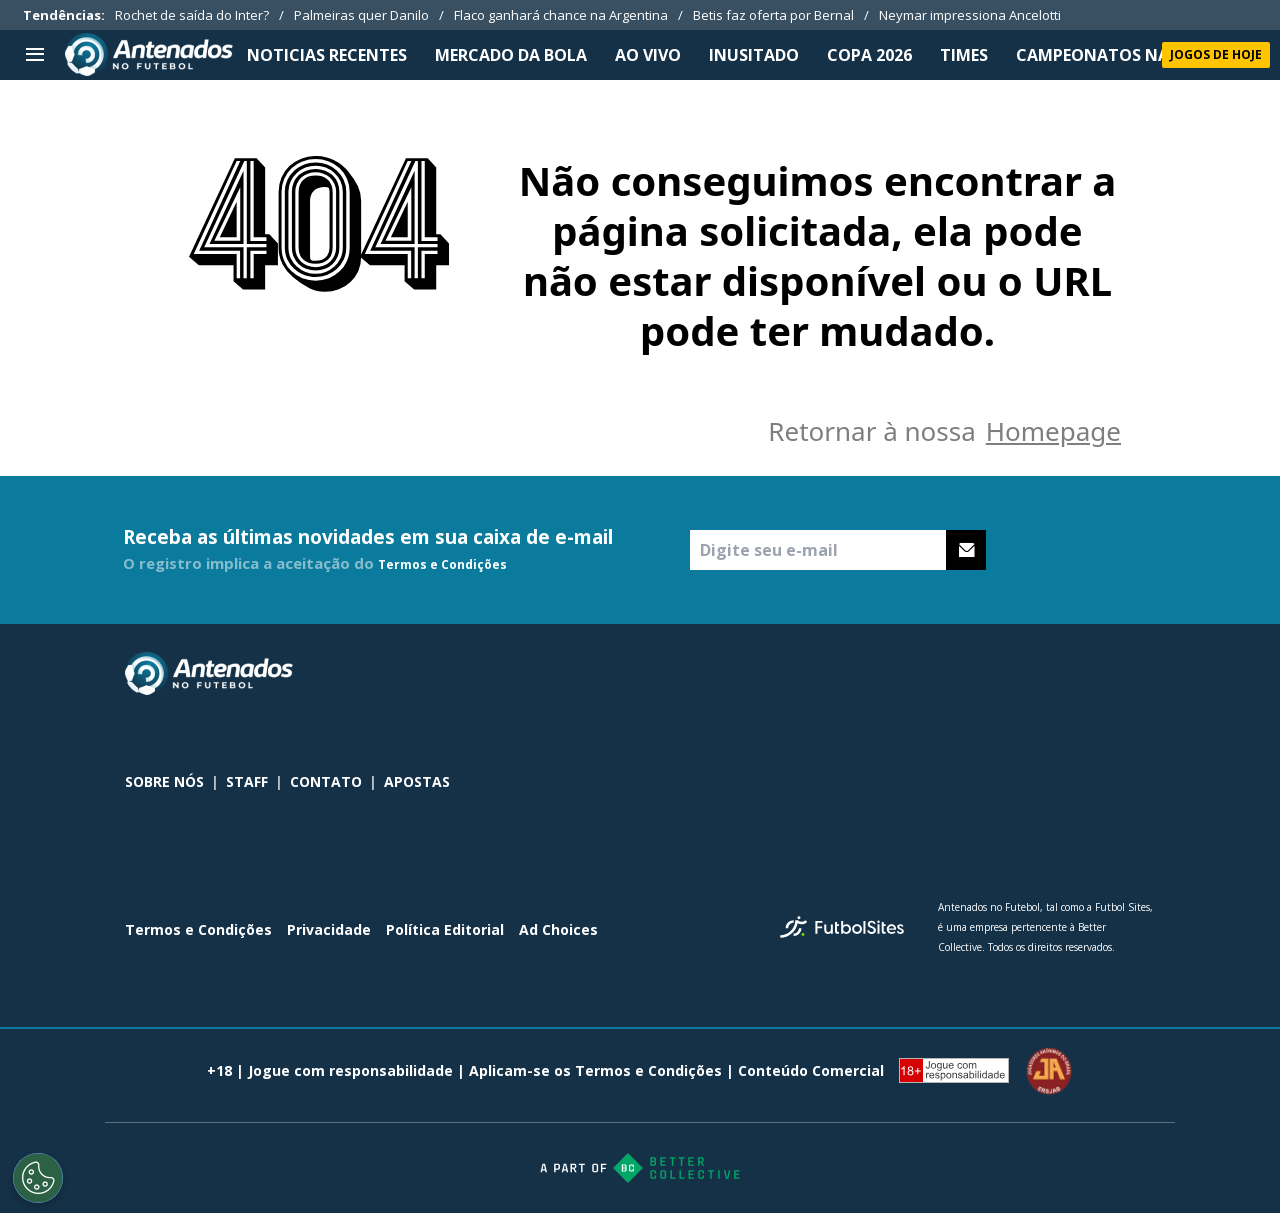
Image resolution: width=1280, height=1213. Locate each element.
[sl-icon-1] (1055, 674)
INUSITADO (754, 55)
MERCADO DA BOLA (511, 55)
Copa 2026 (869, 55)
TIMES (964, 55)
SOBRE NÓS (164, 781)
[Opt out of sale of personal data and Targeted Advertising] (38, 1178)
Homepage (1053, 431)
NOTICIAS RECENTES (327, 55)
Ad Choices (558, 929)
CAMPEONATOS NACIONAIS (1126, 55)
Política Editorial (445, 929)
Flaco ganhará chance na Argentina (561, 15)
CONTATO (326, 781)
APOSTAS (417, 781)
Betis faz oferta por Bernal (773, 15)
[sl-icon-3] (1143, 674)
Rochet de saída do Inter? (192, 15)
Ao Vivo (648, 55)
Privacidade (329, 929)
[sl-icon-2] (1099, 674)
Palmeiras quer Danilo (361, 15)
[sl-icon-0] (1011, 674)
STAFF (247, 781)
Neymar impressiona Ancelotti (970, 15)
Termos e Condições (442, 564)
